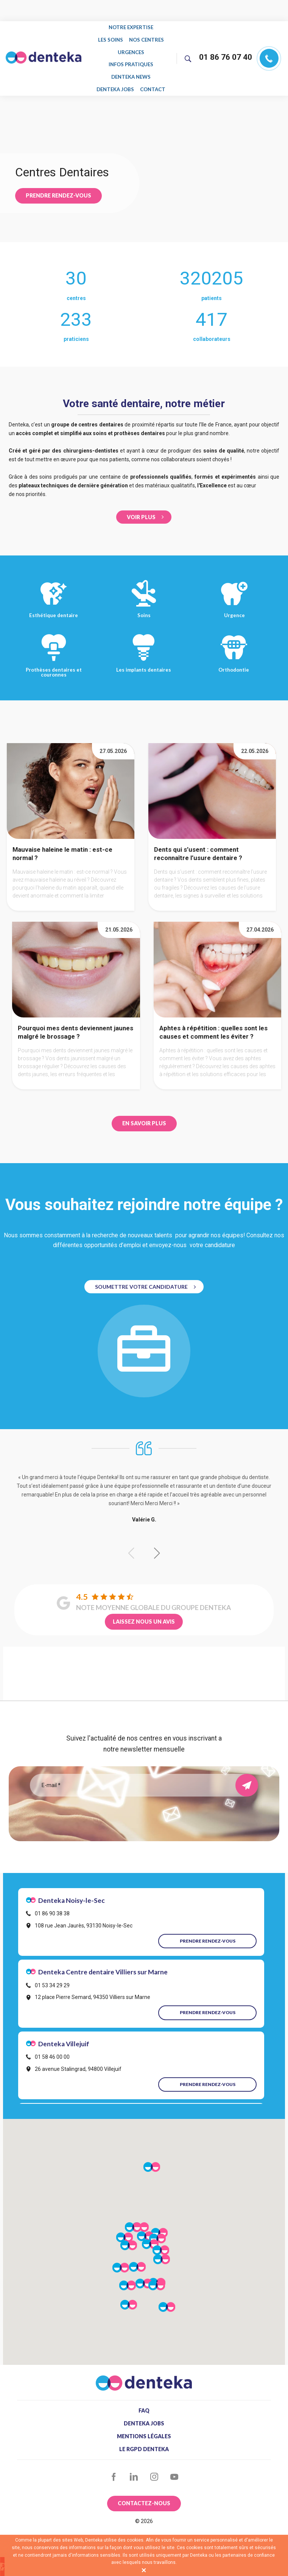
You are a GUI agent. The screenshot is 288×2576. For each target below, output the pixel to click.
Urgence (234, 588)
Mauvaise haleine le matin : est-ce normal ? (62, 844)
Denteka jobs (144, 2413)
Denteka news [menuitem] (131, 69)
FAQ (144, 2400)
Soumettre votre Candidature (141, 1277)
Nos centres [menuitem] (146, 37)
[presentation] (144, 1801)
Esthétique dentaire (53, 588)
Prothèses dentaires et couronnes (53, 644)
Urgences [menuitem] (131, 48)
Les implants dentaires (143, 642)
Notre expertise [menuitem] (131, 26)
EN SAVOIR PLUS (144, 1114)
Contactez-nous (144, 2493)
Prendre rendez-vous (58, 186)
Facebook (113, 2467)
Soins (144, 588)
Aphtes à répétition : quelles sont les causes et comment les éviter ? (213, 1022)
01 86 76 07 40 (225, 52)
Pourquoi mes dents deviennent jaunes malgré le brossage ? (75, 1022)
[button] (157, 1543)
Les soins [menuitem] (110, 37)
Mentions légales (144, 2426)
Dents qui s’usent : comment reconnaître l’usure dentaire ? (198, 844)
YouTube (174, 2467)
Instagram (154, 2467)
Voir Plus (141, 507)
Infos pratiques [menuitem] (130, 59)
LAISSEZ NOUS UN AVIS (144, 1612)
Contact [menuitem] (152, 80)
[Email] (138, 1775)
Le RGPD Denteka (144, 2439)
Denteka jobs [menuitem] (115, 80)
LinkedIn (134, 2467)
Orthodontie (233, 642)
